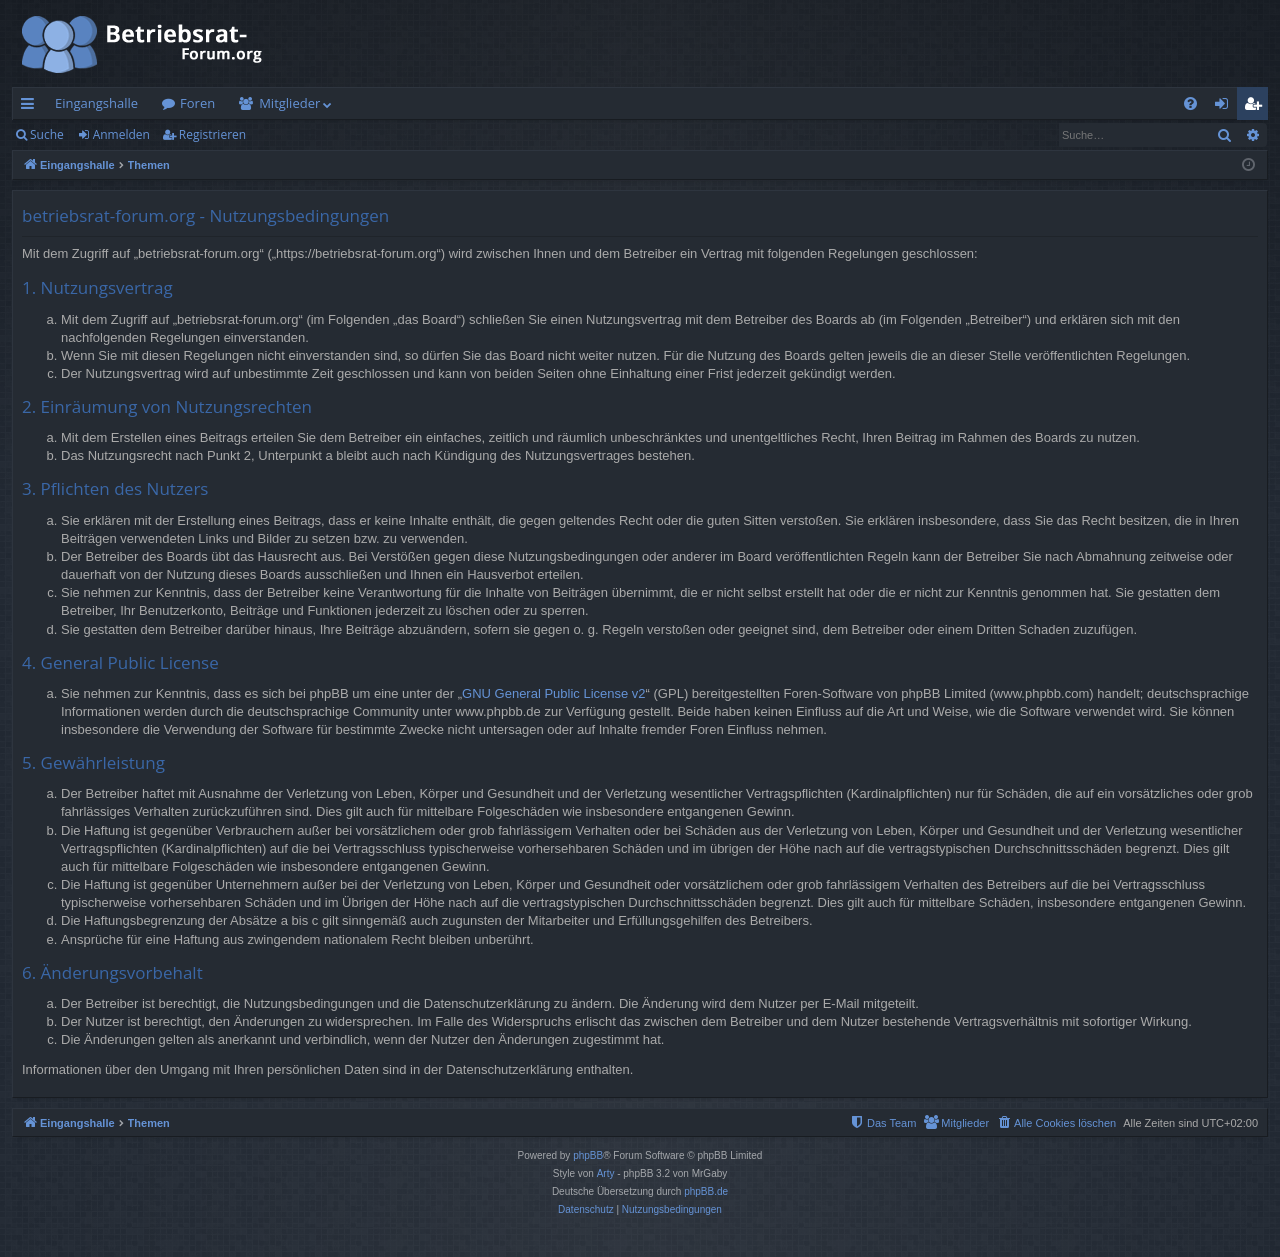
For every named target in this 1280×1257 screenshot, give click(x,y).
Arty (606, 1173)
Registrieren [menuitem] (1257, 107)
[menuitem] (1190, 103)
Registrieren (212, 134)
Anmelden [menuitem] (1227, 107)
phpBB (588, 1155)
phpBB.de (706, 1191)
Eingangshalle (96, 103)
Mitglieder (289, 103)
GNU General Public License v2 (554, 693)
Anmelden (121, 134)
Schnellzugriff (31, 107)
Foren (197, 103)
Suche (47, 134)
